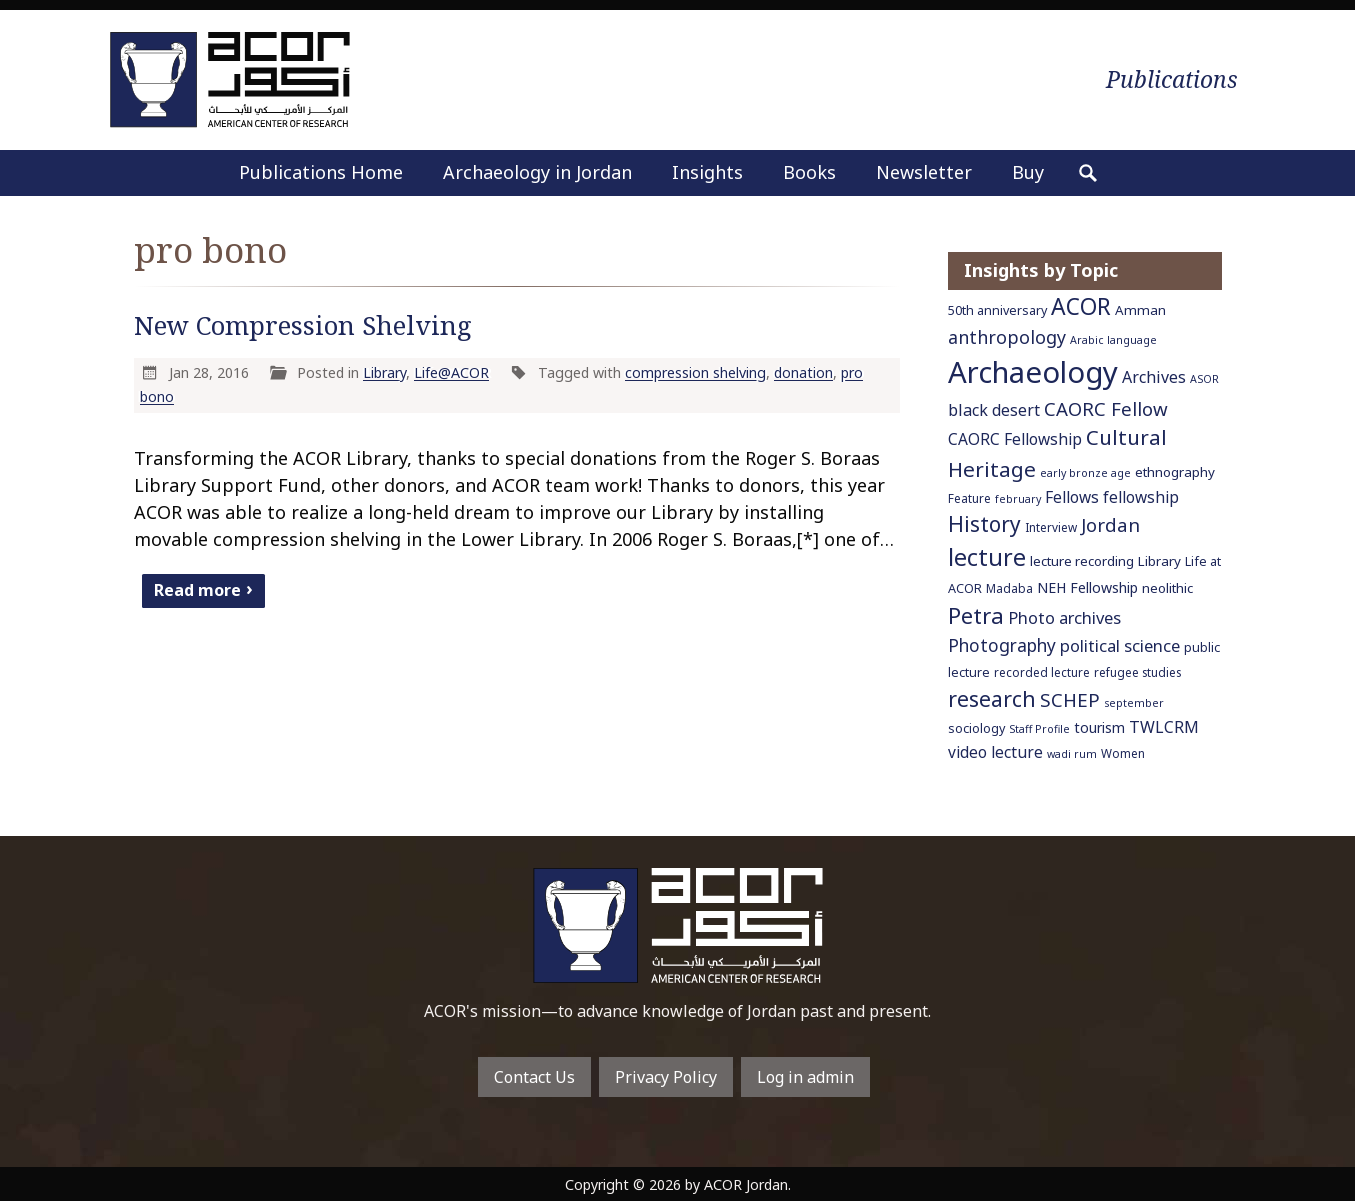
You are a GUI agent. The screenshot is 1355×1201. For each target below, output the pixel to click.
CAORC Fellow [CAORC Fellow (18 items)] (1106, 408)
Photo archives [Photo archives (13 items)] (1064, 617)
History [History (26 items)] (984, 524)
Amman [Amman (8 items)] (1140, 310)
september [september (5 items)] (1134, 703)
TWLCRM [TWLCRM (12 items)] (1164, 727)
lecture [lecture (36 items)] (987, 557)
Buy (1028, 172)
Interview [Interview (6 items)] (1051, 527)
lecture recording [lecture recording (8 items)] (1082, 561)
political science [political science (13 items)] (1120, 645)
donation (803, 372)
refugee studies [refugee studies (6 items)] (1137, 672)
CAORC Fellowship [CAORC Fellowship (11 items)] (1015, 439)
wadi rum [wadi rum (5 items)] (1072, 754)
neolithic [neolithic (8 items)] (1167, 588)
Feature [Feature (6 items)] (969, 498)
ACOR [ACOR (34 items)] (1081, 306)
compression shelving (695, 372)
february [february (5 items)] (1018, 499)
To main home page (678, 925)
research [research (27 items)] (992, 698)
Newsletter (924, 172)
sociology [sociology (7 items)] (976, 728)
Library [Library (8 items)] (1159, 561)
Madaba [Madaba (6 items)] (1009, 588)
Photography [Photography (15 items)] (1002, 645)
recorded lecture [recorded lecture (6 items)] (1042, 672)
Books (809, 172)
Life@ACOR (451, 372)
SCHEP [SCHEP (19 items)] (1070, 700)
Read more (197, 589)
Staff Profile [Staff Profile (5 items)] (1039, 729)
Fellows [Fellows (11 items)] (1072, 497)
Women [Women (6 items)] (1123, 753)
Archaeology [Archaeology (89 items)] (1033, 372)
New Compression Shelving (303, 325)
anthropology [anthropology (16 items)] (1007, 337)
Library (384, 372)
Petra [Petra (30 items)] (976, 615)
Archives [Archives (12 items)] (1154, 377)
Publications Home (321, 172)
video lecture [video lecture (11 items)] (995, 752)
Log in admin (805, 1077)
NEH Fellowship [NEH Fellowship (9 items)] (1087, 587)
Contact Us (534, 1077)
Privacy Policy (666, 1077)
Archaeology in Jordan (537, 172)
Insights (707, 172)
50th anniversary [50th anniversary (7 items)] (997, 310)
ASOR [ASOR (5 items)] (1204, 379)
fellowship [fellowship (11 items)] (1141, 497)
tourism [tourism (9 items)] (1099, 727)
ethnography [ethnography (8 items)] (1175, 472)
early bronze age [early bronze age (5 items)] (1085, 473)
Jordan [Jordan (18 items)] (1110, 524)
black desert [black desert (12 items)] (994, 410)
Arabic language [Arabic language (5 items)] (1113, 340)
